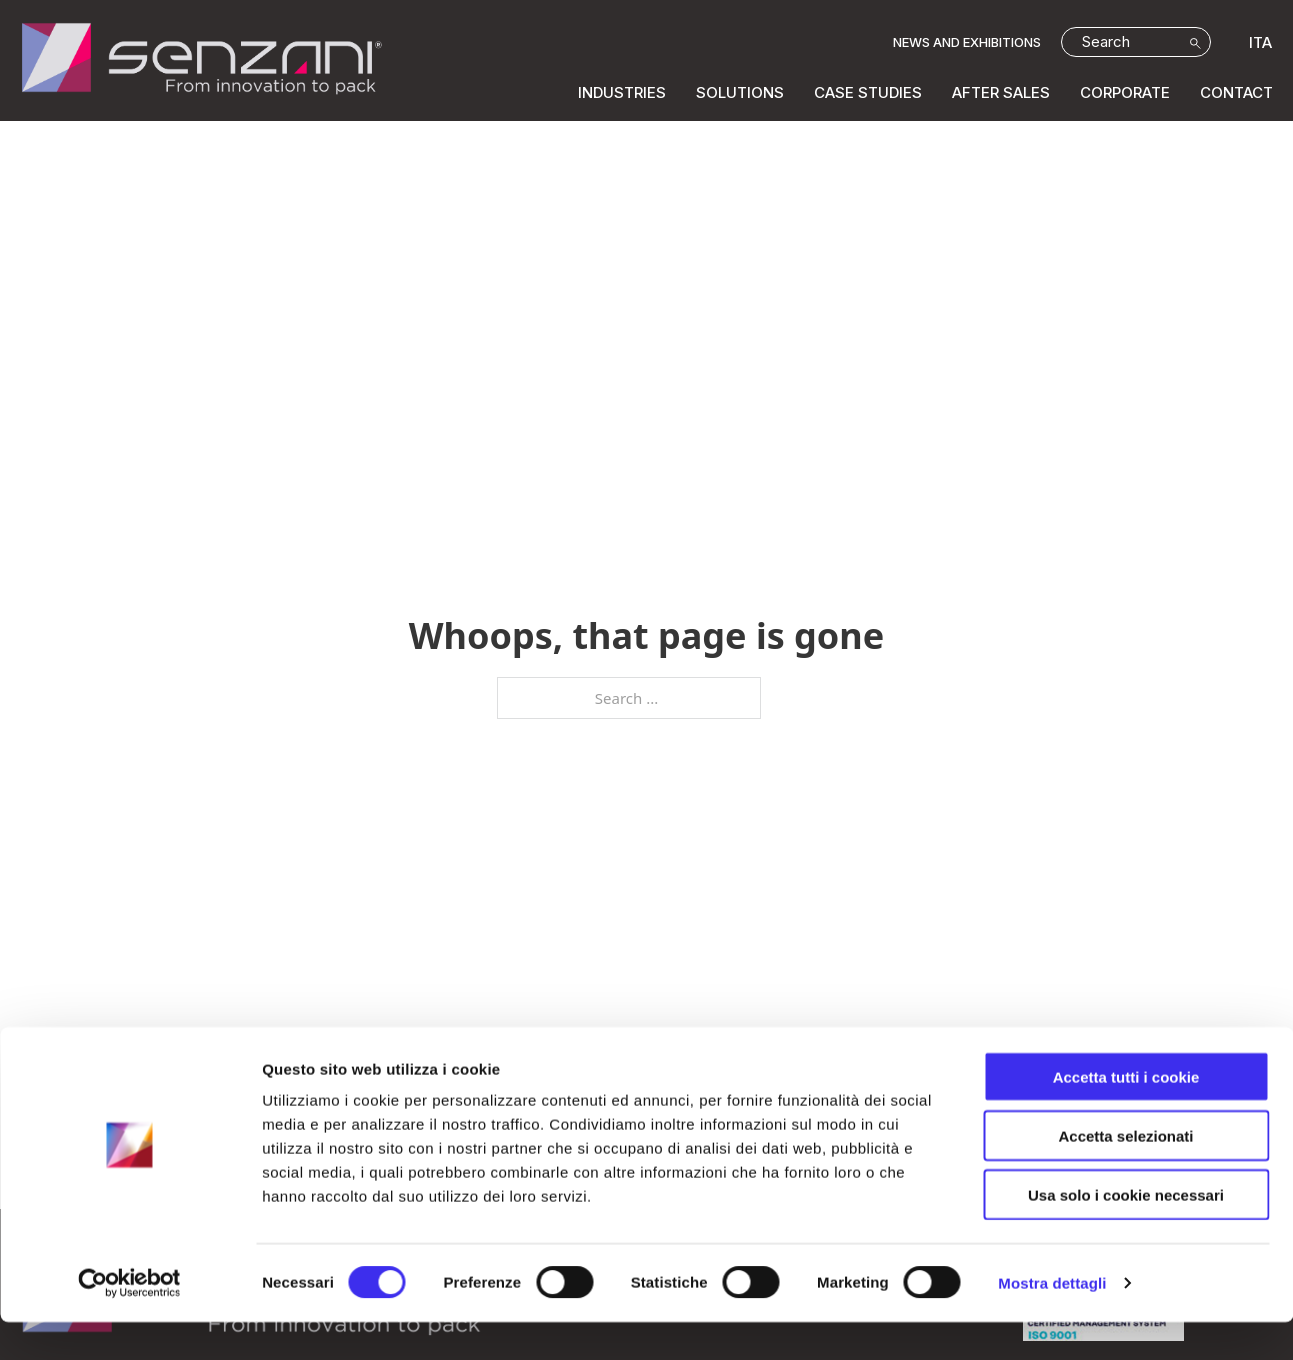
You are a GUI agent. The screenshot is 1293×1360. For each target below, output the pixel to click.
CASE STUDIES (868, 92)
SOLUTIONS (740, 92)
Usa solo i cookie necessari (1126, 1232)
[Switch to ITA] (1255, 42)
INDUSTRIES (622, 92)
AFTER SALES (1001, 92)
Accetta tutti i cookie (1126, 1114)
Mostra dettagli (1052, 1320)
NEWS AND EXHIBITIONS (967, 42)
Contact (1236, 92)
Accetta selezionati (1125, 1173)
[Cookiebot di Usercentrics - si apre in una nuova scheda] (129, 1321)
